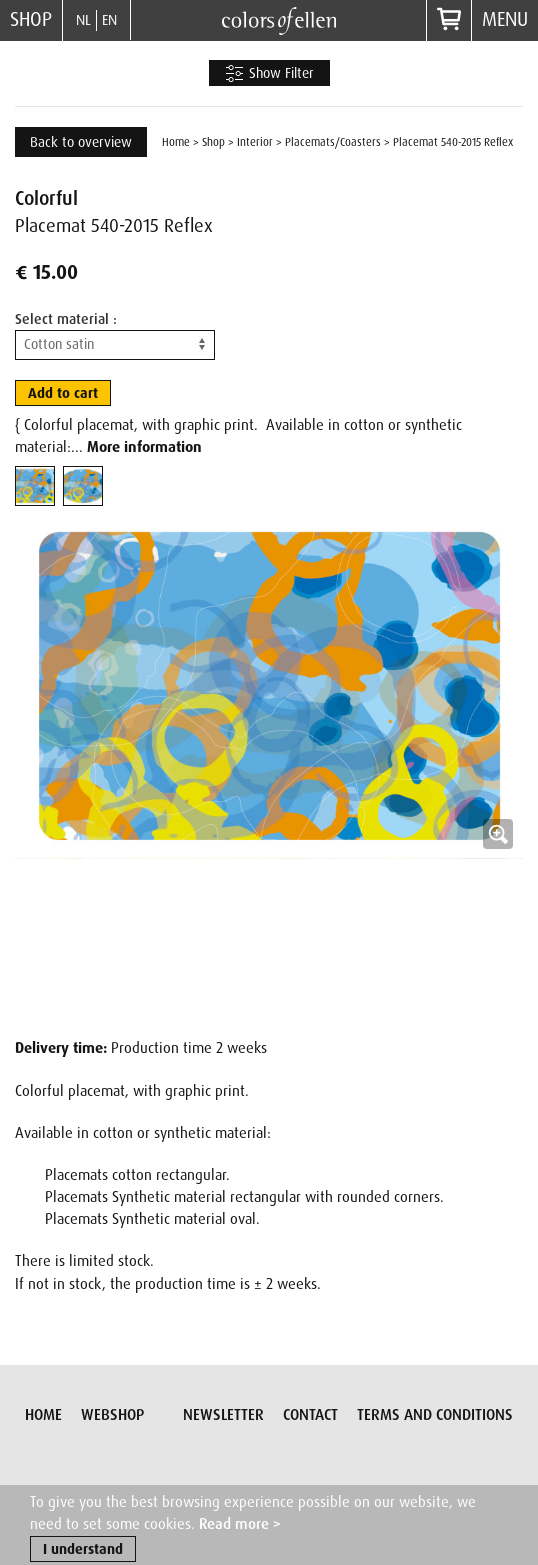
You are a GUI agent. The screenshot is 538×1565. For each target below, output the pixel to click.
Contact (310, 1415)
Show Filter (269, 74)
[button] (269, 768)
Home (176, 142)
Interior (255, 142)
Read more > (240, 1525)
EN (109, 20)
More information (144, 447)
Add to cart (63, 393)
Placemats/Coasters (333, 142)
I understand (83, 1550)
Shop (31, 19)
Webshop (112, 1415)
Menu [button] (505, 19)
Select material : (66, 319)
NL (83, 20)
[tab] (35, 486)
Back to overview (81, 142)
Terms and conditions (435, 1415)
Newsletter (223, 1415)
